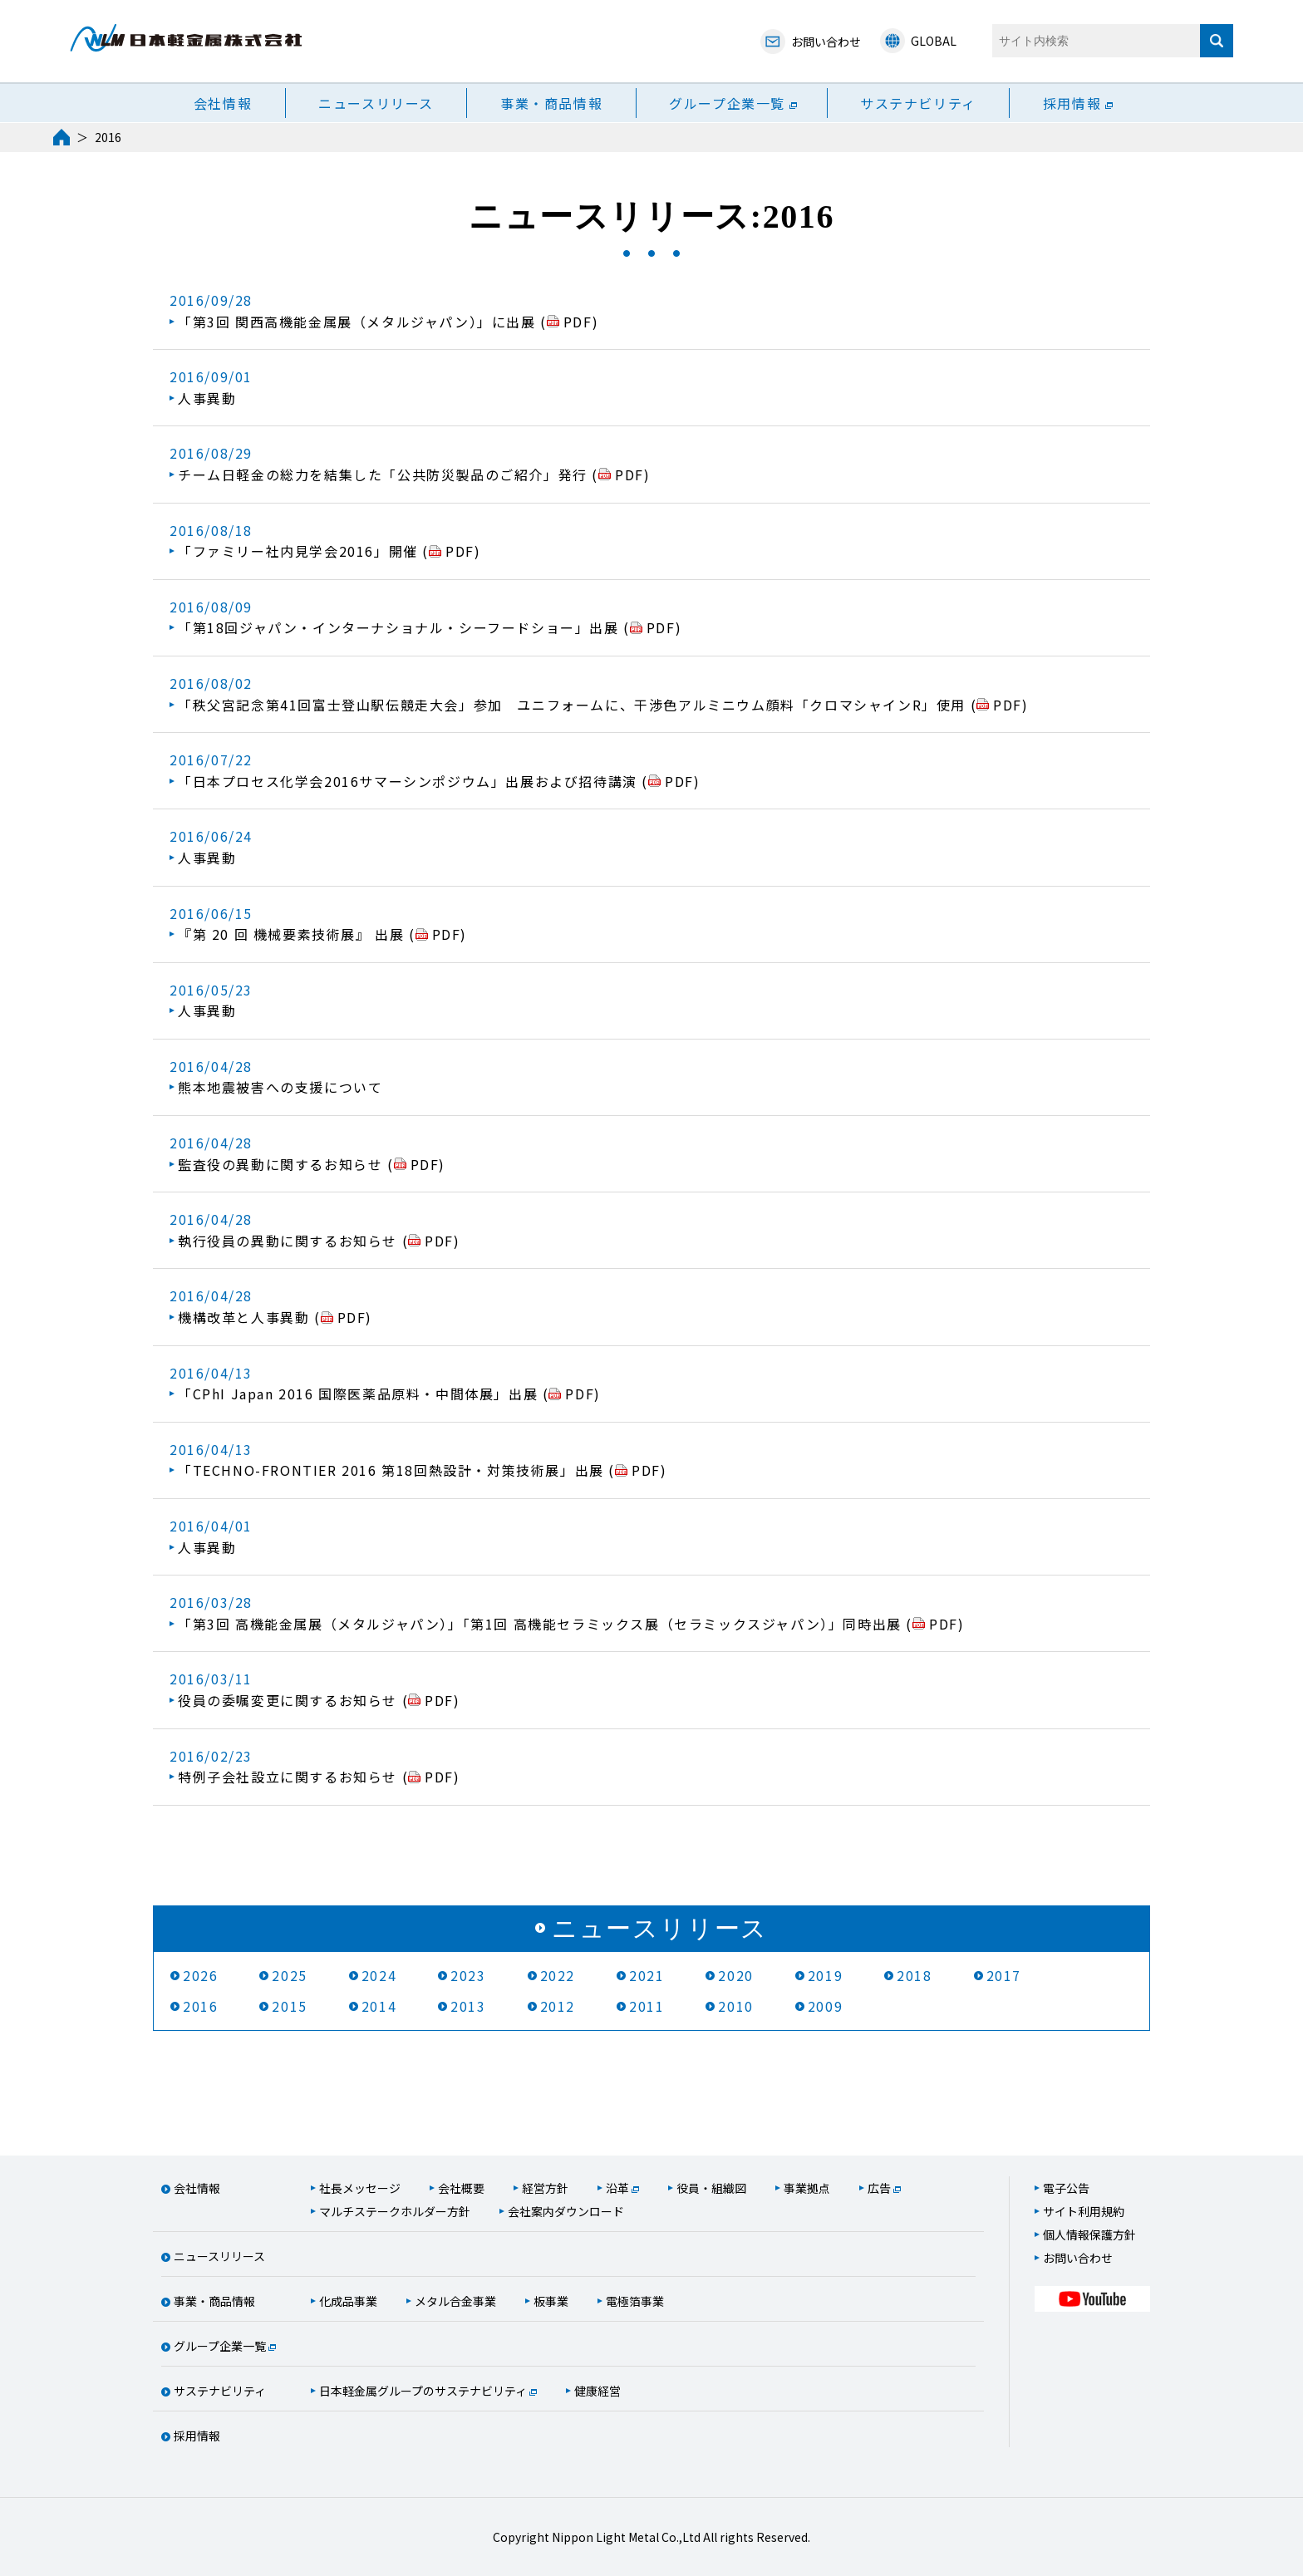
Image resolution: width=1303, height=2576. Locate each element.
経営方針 (545, 2188)
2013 (467, 2006)
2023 (467, 1975)
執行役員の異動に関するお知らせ (290, 1241)
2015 (289, 2006)
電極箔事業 (635, 2301)
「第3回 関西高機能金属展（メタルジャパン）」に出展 (359, 322)
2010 (735, 2006)
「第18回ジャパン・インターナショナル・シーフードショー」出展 (400, 627)
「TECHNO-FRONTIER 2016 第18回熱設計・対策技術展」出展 (393, 1470)
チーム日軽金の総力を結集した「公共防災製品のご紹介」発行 (385, 474)
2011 (646, 2006)
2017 (1003, 1975)
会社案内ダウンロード (566, 2211)
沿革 (617, 2188)
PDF (577, 322)
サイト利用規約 (1083, 2211)
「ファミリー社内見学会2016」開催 (300, 551)
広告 (879, 2188)
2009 (825, 2006)
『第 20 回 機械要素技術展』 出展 (293, 934)
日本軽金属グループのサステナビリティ (423, 2390)
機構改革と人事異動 (246, 1317)
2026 (200, 1975)
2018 (914, 1975)
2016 (200, 2006)
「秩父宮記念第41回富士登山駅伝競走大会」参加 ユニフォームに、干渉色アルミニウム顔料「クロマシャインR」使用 (574, 705)
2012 (557, 2006)
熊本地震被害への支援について (280, 1087)
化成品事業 (348, 2301)
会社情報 (223, 103)
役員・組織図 (711, 2188)
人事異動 (207, 398)
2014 (378, 2006)
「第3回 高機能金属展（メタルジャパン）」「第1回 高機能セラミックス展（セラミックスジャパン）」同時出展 (542, 1624)
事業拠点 (807, 2188)
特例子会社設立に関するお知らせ (290, 1777)
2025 (289, 1975)
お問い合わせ (1078, 2257)
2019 (825, 1975)
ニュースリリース (376, 103)
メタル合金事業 (455, 2301)
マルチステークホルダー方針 (394, 2211)
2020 (735, 1975)
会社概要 (461, 2188)
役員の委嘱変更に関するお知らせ (290, 1700)
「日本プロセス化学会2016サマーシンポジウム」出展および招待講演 (410, 781)
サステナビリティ (918, 103)
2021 (646, 1975)
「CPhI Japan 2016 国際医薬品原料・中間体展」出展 (360, 1394)
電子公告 (1066, 2188)
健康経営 (597, 2390)
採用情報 (1072, 103)
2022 (557, 1975)
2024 (378, 1975)
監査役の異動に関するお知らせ (282, 1164)
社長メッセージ (360, 2188)
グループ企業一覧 (727, 103)
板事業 (550, 2301)
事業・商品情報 (551, 103)
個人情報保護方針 (1089, 2234)
